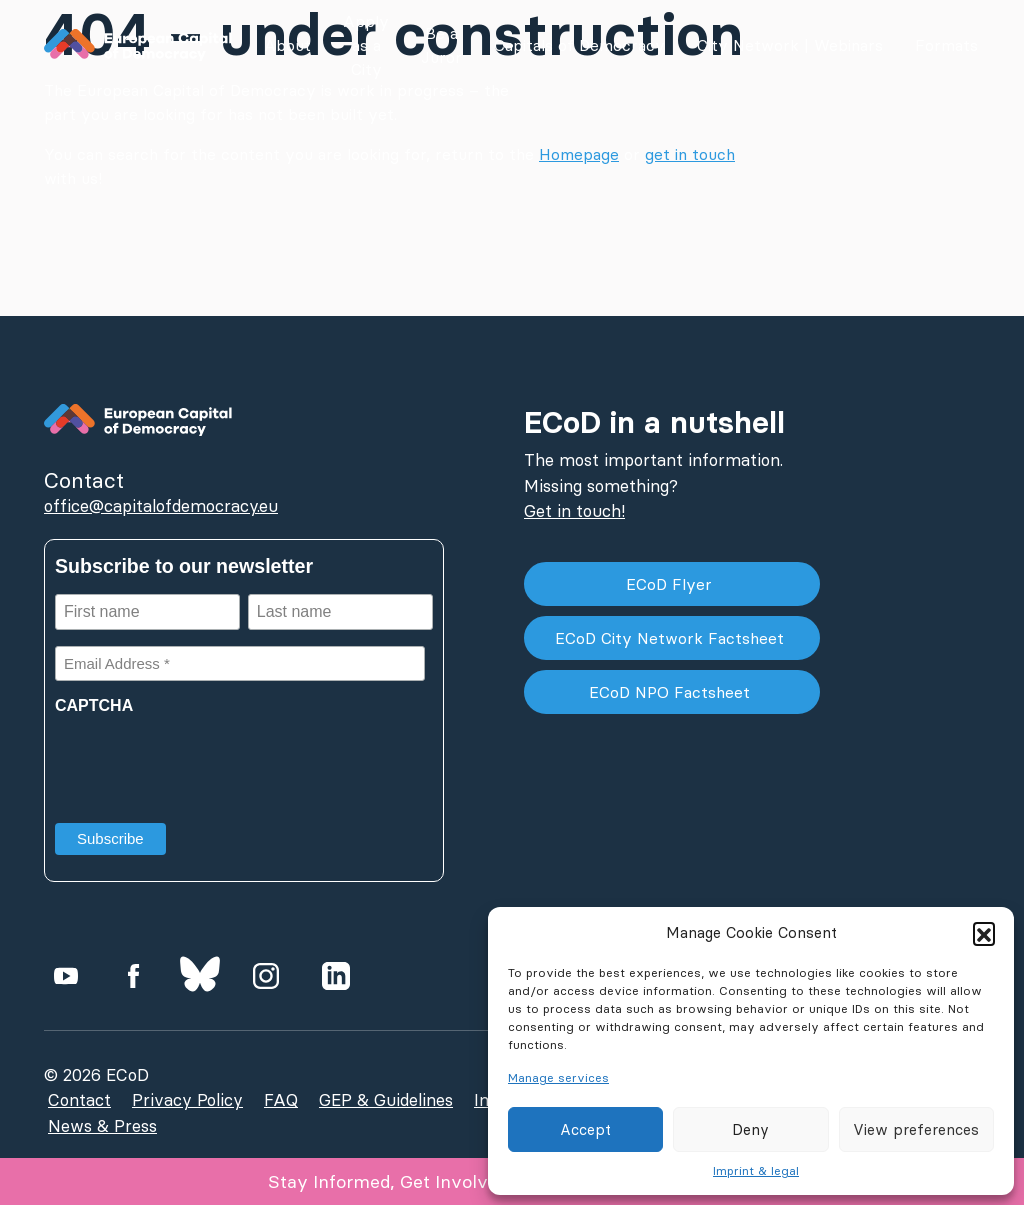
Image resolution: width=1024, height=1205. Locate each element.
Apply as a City (366, 45)
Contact (79, 1100)
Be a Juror (441, 45)
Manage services (558, 1077)
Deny (750, 1129)
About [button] (287, 45)
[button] (984, 933)
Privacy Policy (187, 1100)
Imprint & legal (756, 1170)
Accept (585, 1129)
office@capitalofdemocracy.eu (161, 506)
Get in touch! (574, 511)
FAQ (281, 1100)
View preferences (916, 1129)
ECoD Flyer (671, 584)
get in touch (690, 154)
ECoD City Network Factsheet (672, 638)
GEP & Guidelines (386, 1100)
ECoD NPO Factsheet (672, 692)
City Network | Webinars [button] (790, 45)
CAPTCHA (94, 705)
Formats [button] (946, 45)
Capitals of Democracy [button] (579, 45)
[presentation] (207, 762)
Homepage (579, 154)
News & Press (102, 1126)
